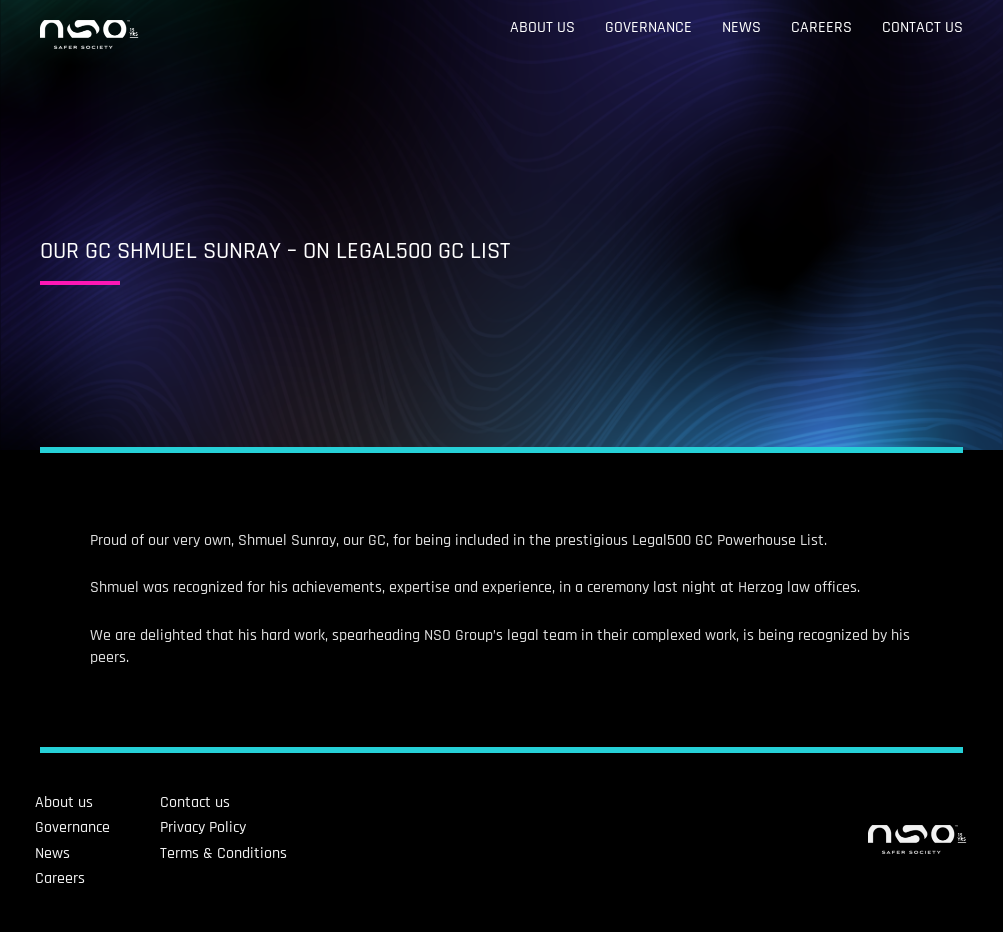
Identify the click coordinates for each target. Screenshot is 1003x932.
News (741, 27)
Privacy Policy (119, 827)
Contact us (922, 27)
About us (542, 27)
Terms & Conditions (139, 853)
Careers (821, 27)
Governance (648, 27)
